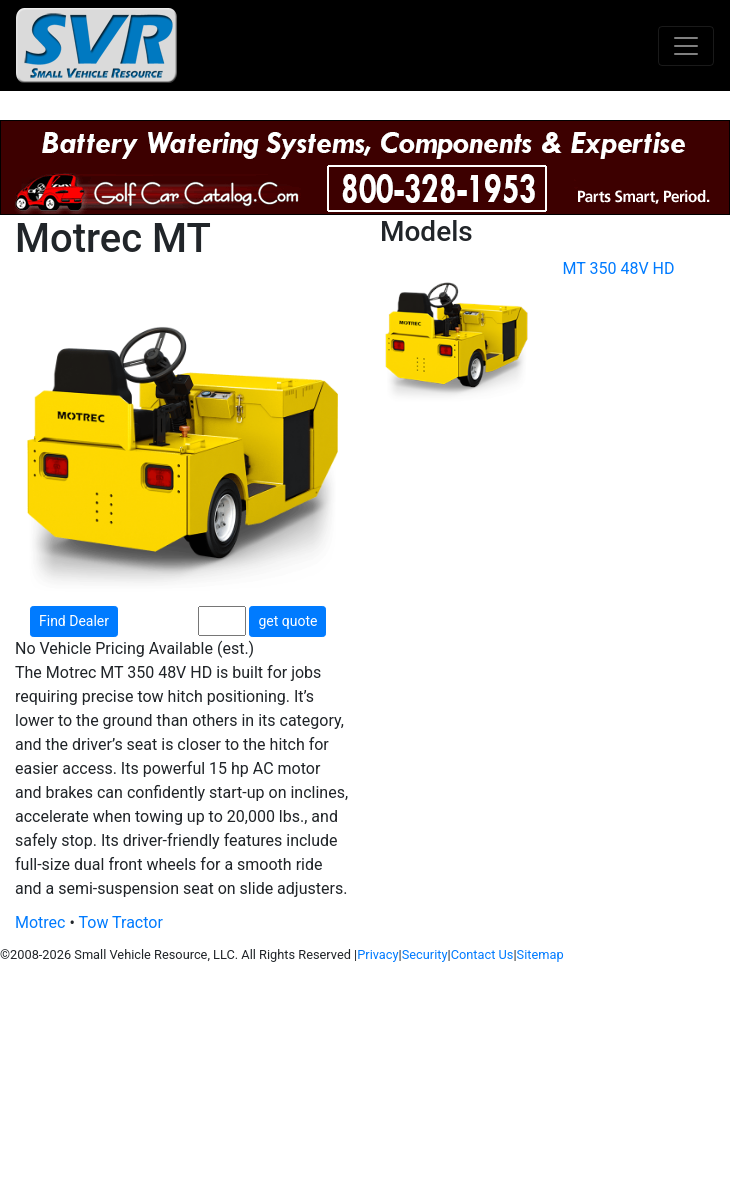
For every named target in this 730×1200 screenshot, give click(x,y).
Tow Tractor (121, 922)
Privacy (377, 954)
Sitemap (540, 954)
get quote (287, 621)
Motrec (40, 922)
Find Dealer (74, 621)
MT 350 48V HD (619, 268)
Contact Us (482, 954)
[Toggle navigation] (686, 46)
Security (425, 954)
